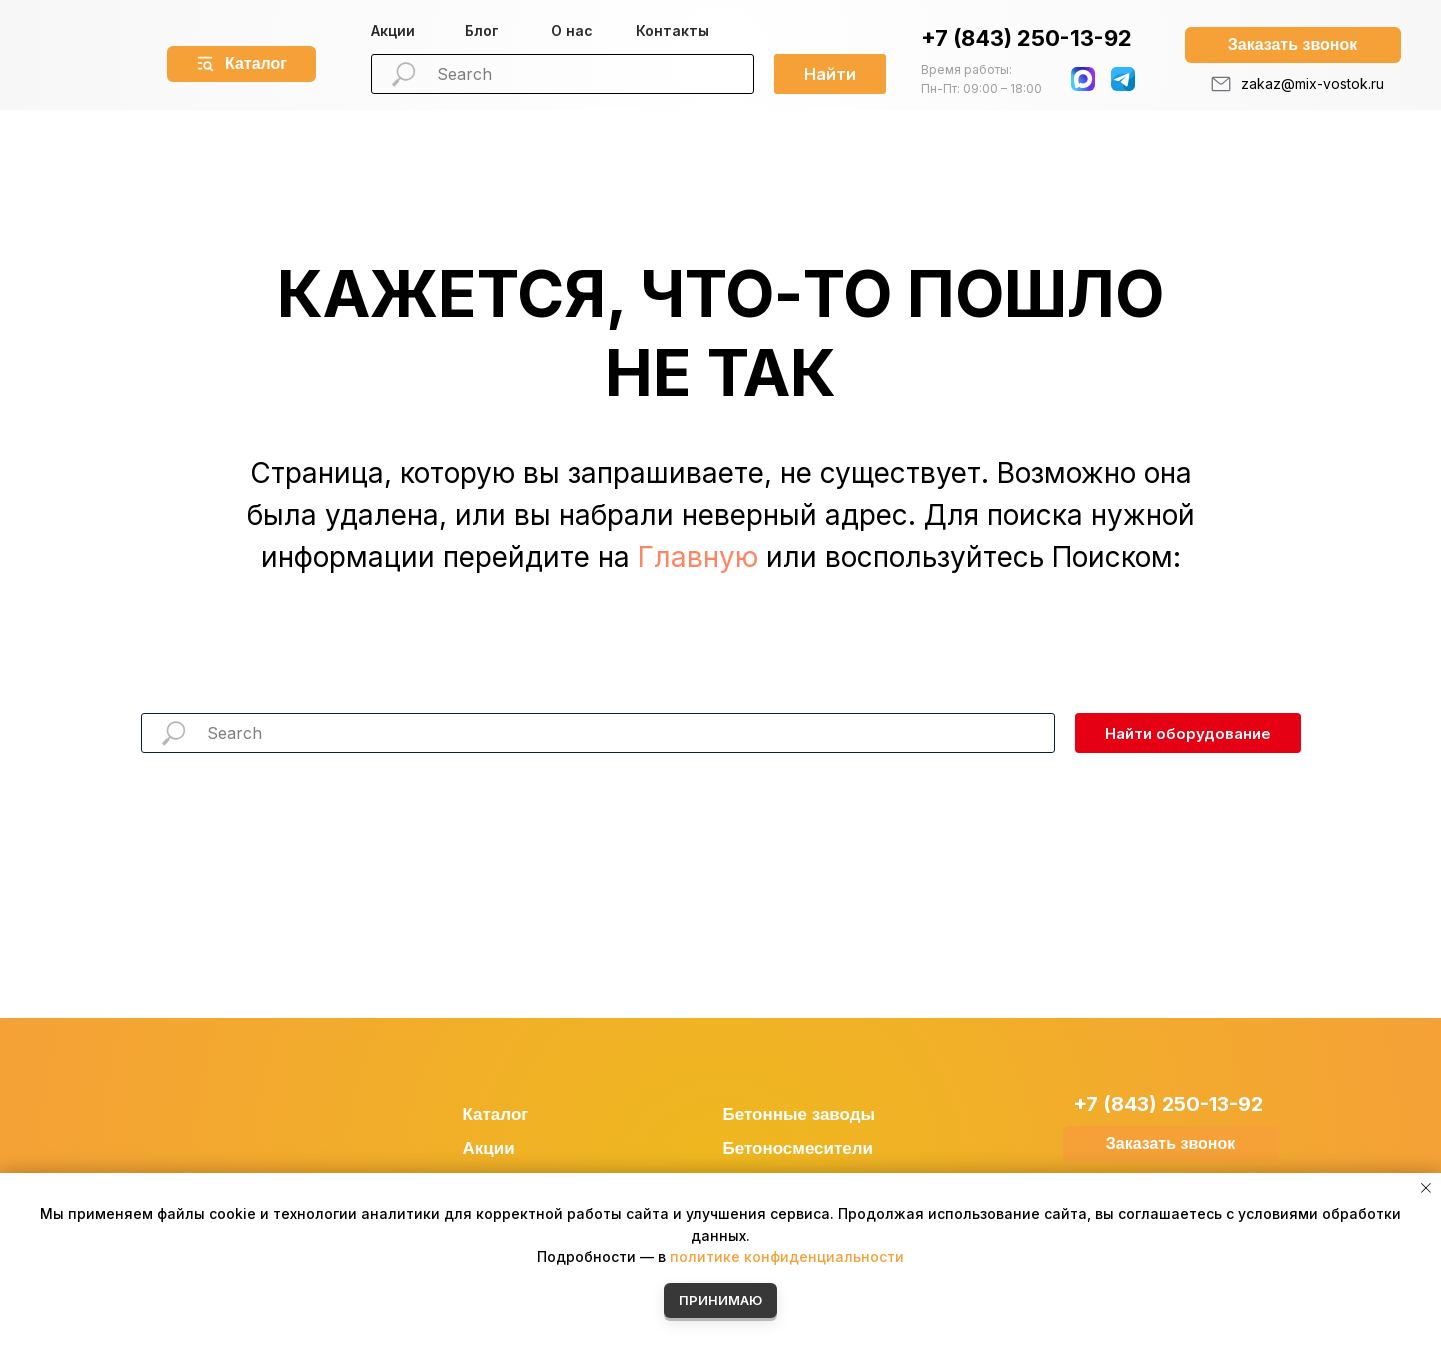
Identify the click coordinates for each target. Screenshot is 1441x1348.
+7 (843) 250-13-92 (1026, 38)
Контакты (672, 30)
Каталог (496, 1114)
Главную (698, 557)
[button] (1293, 45)
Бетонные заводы (799, 1114)
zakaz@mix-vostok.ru (1312, 83)
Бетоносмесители (798, 1148)
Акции (393, 30)
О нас (572, 30)
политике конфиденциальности (787, 1256)
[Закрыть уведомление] (1426, 1188)
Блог (482, 30)
